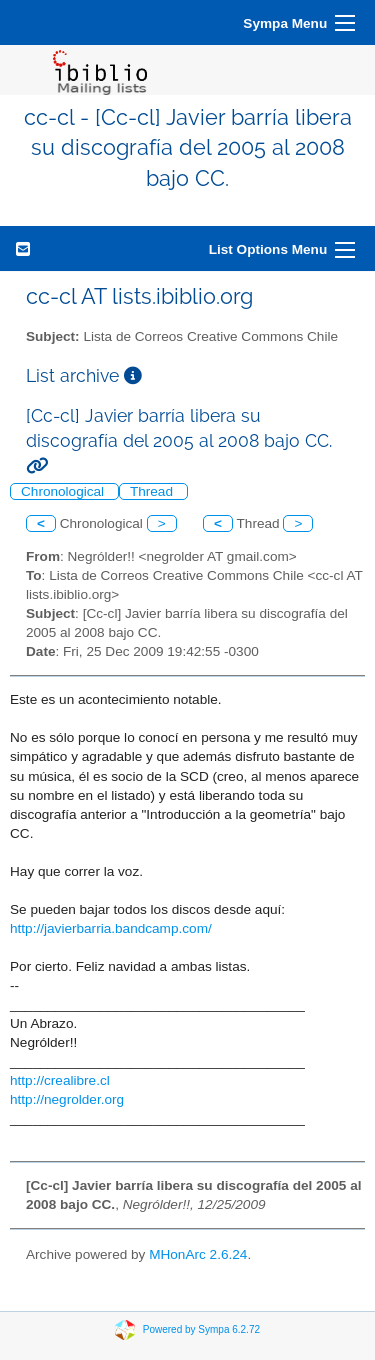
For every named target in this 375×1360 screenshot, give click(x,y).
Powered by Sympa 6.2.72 (201, 1329)
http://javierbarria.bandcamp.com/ (111, 928)
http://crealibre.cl (60, 1080)
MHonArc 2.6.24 (198, 1254)
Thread (153, 491)
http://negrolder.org (67, 1099)
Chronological (64, 491)
